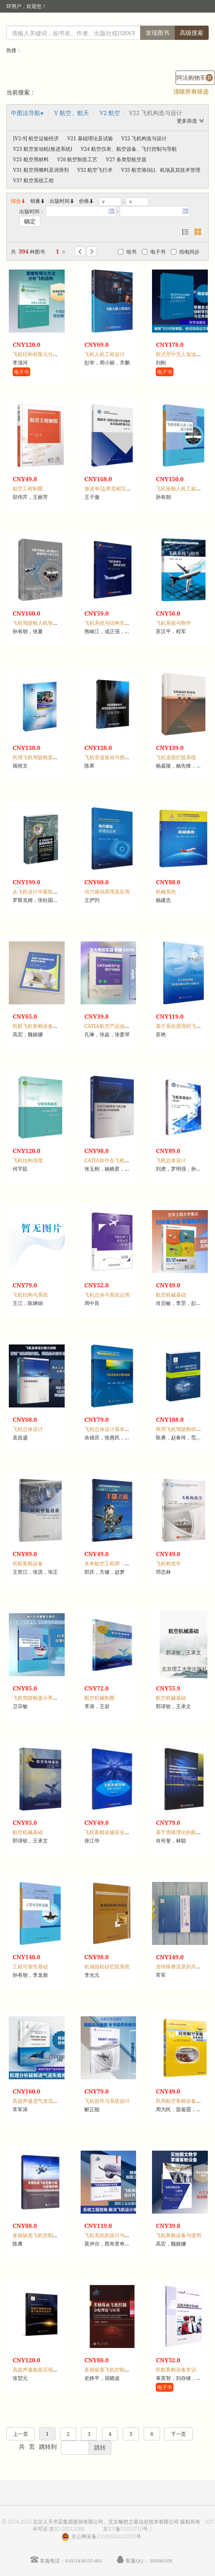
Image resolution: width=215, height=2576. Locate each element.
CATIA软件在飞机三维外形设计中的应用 (129, 1160)
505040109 (160, 2560)
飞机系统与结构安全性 (109, 622)
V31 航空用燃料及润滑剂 (41, 169)
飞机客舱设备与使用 (178, 2235)
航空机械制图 (99, 1697)
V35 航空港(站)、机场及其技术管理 (160, 169)
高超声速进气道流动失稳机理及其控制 (55, 2100)
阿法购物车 (194, 77)
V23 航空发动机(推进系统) (42, 148)
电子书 (153, 251)
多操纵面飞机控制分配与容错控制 (50, 2235)
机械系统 (166, 891)
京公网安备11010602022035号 (106, 2536)
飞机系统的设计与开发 (109, 2235)
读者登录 (72, 22)
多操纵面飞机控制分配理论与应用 (122, 2369)
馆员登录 (101, 22)
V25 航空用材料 (31, 159)
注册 (124, 22)
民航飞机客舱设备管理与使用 (45, 1026)
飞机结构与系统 (30, 1294)
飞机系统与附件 (173, 622)
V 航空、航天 (71, 113)
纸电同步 (185, 251)
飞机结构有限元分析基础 (40, 354)
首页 (143, 22)
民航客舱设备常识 (176, 2369)
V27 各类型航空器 (126, 159)
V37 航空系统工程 (33, 180)
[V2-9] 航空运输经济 (36, 138)
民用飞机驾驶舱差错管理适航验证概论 (55, 757)
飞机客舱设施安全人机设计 (114, 1832)
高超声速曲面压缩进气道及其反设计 (53, 2369)
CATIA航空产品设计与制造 (114, 1026)
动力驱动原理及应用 (107, 891)
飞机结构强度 (28, 1160)
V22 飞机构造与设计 (144, 138)
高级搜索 (191, 33)
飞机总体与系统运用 (107, 1294)
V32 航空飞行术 (95, 169)
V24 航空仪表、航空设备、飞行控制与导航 (129, 148)
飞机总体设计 (171, 1160)
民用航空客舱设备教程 (181, 2100)
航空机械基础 (171, 1294)
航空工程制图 (28, 488)
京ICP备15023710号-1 (127, 2528)
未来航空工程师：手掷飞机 (114, 1563)
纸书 (127, 251)
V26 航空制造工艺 (77, 159)
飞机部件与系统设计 (107, 2100)
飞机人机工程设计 (104, 354)
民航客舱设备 (28, 1563)
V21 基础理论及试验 (90, 138)
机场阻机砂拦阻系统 (107, 1966)
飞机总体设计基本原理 (109, 1429)
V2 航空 (110, 113)
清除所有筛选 (191, 91)
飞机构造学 (168, 1563)
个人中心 (166, 22)
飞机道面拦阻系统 (176, 757)
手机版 (197, 22)
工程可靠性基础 (30, 1966)
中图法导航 (25, 113)
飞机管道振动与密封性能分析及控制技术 (129, 757)
